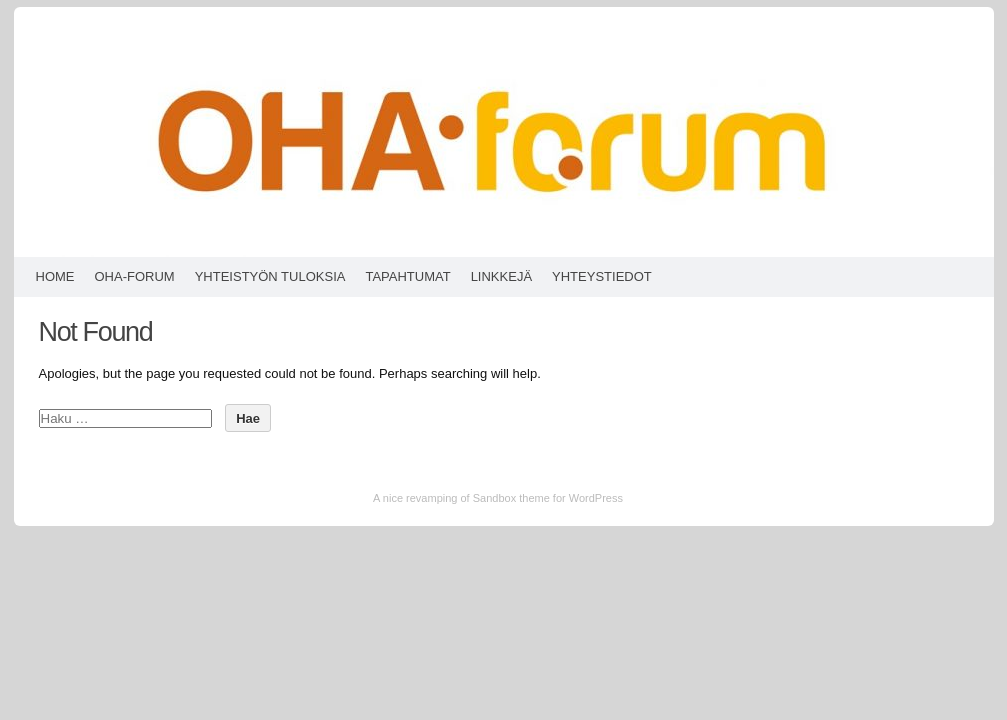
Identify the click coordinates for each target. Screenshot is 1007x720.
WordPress (596, 498)
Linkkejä (501, 276)
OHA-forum (135, 276)
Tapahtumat (407, 276)
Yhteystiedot (602, 276)
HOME (55, 276)
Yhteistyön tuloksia (270, 276)
